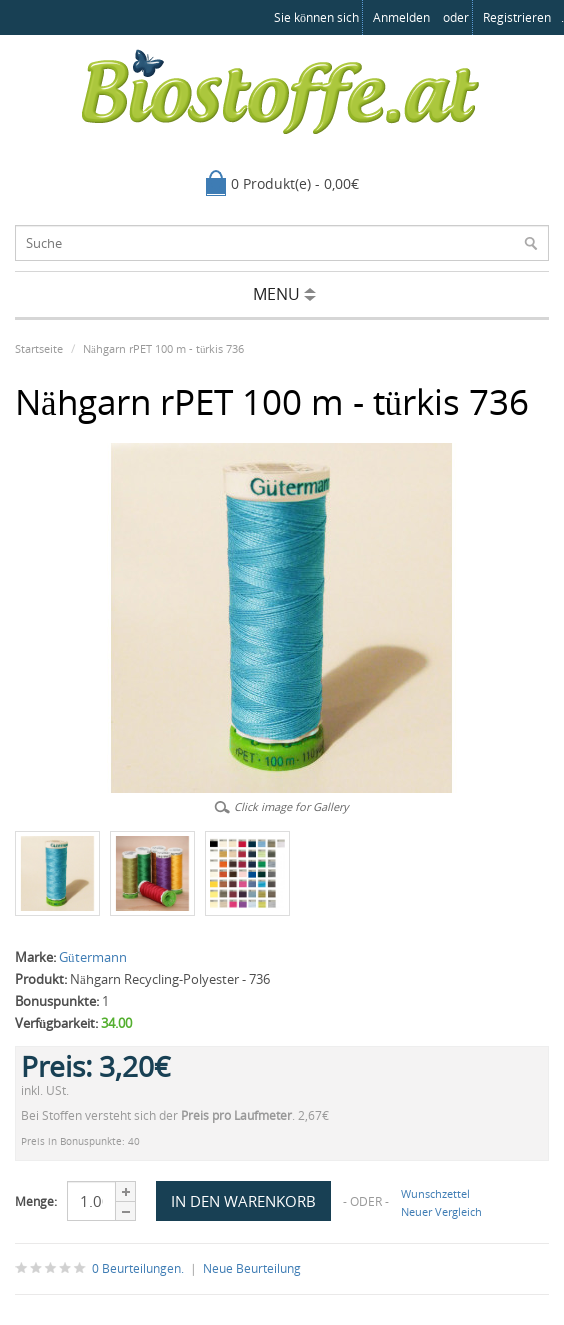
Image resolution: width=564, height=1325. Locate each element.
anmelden (401, 17)
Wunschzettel (435, 1193)
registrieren (517, 17)
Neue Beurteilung (252, 1268)
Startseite (39, 348)
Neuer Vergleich (441, 1211)
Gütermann (93, 957)
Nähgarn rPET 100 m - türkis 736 (163, 348)
